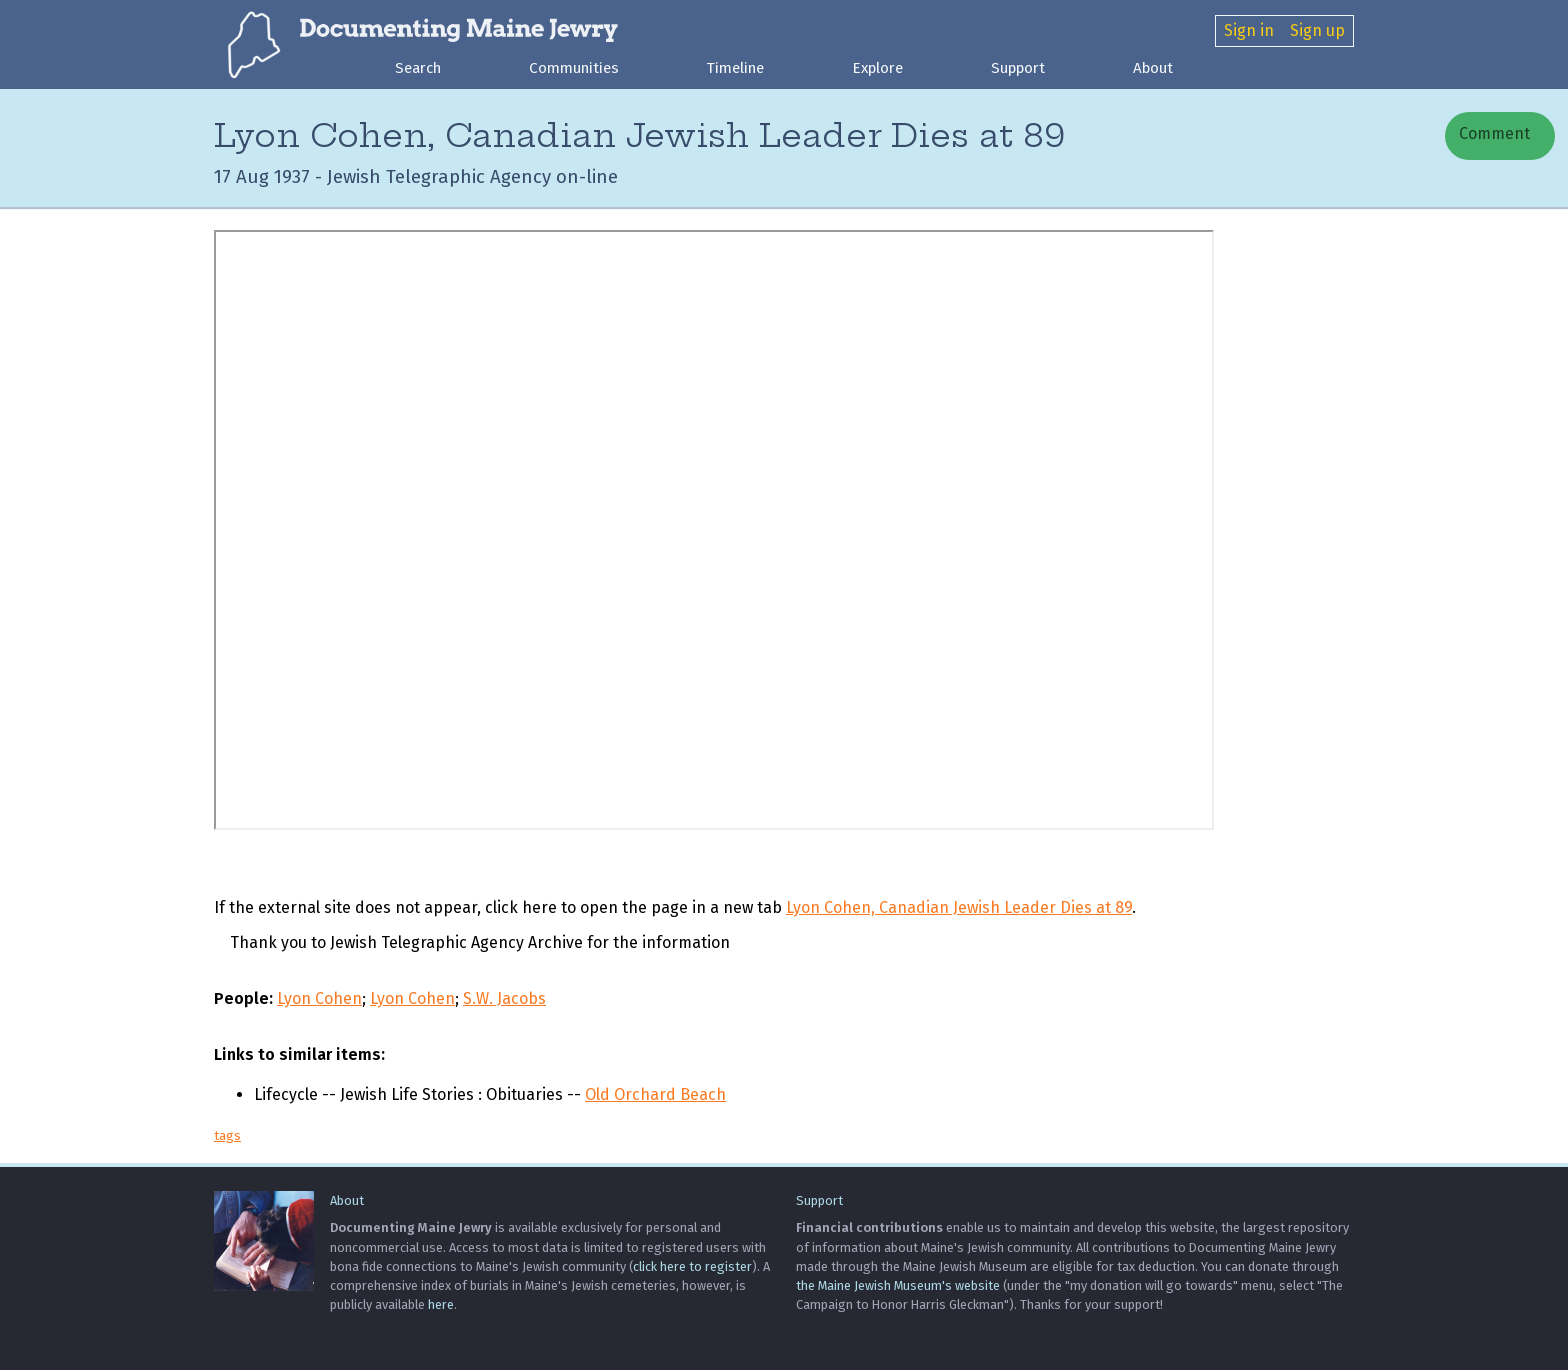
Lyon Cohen (319, 998)
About (1153, 68)
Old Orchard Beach (655, 1094)
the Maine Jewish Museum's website (898, 1285)
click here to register (692, 1266)
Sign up (1317, 30)
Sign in (1249, 30)
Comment (1492, 133)
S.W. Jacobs (504, 998)
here (441, 1304)
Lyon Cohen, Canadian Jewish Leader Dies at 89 (959, 907)
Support (1018, 68)
